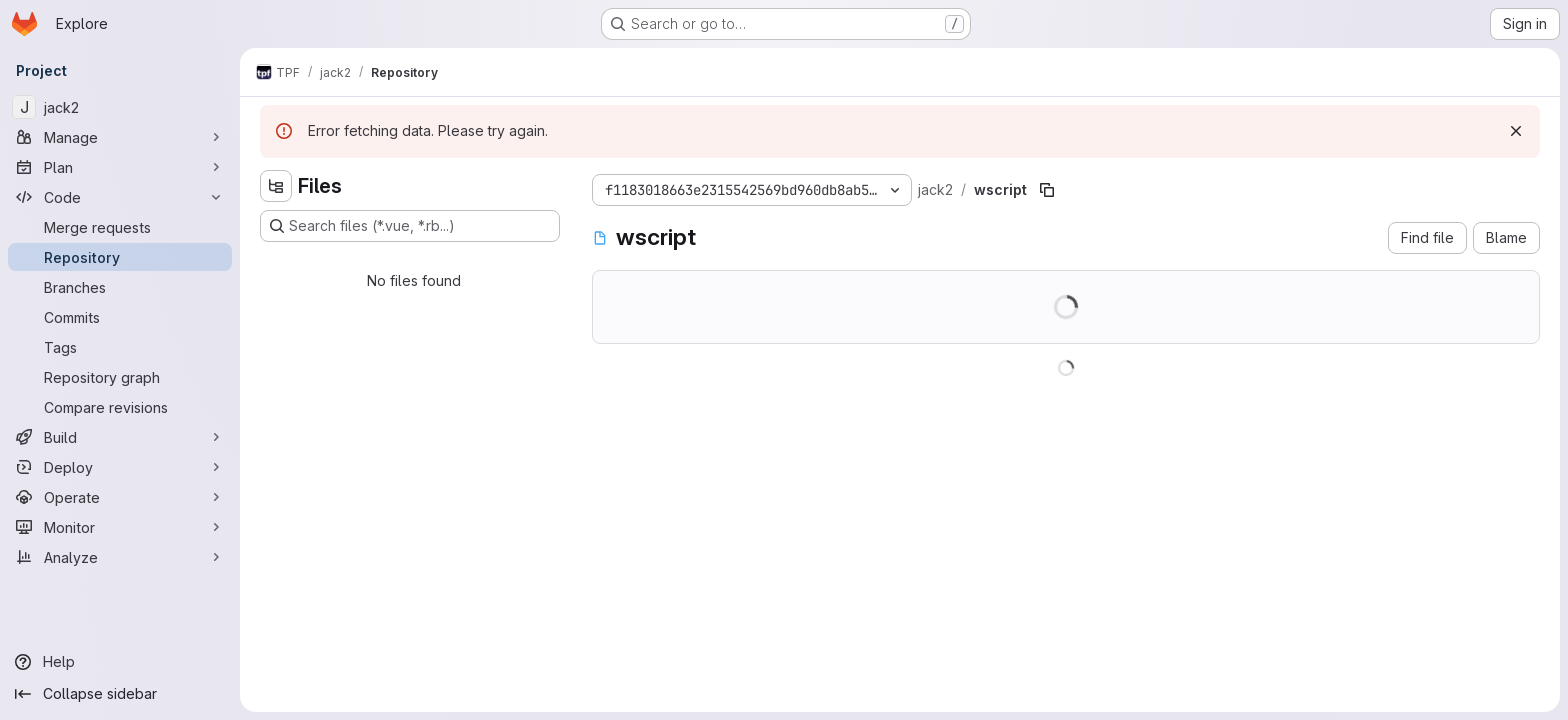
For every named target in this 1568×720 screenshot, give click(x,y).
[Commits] (120, 317)
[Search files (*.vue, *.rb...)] (410, 226)
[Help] (120, 662)
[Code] (120, 197)
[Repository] (120, 257)
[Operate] (120, 497)
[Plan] (120, 167)
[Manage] (120, 137)
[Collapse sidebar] (120, 694)
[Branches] (120, 287)
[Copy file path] (1047, 190)
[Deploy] (120, 467)
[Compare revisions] (120, 407)
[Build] (120, 437)
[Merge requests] (120, 227)
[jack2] (120, 107)
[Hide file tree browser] (276, 186)
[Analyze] (120, 557)
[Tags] (120, 347)
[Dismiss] (1516, 131)
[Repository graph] (120, 377)
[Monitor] (120, 527)
